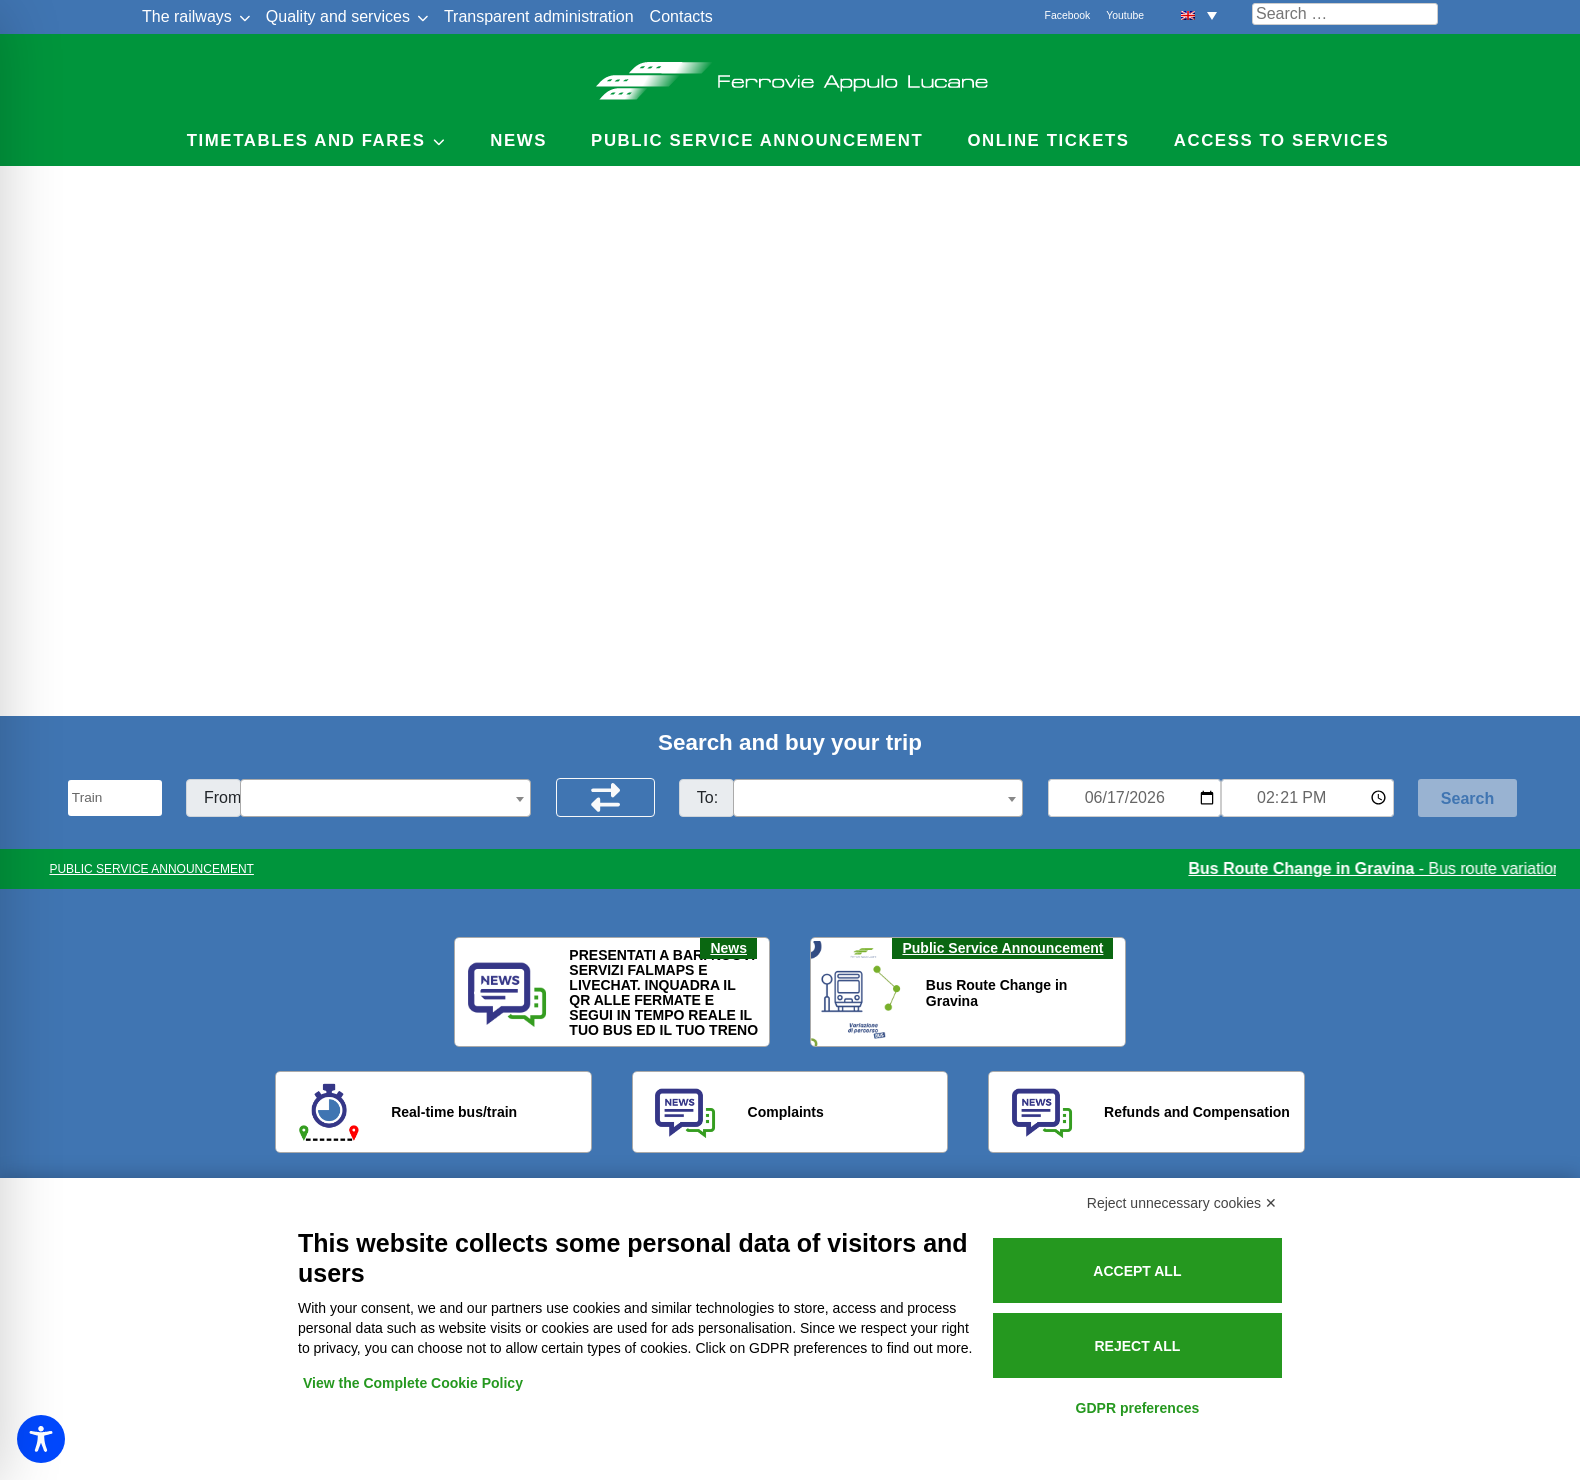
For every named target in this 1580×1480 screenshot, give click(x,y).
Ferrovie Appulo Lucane (790, 75)
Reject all (1137, 1346)
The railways (187, 16)
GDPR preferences (1138, 1408)
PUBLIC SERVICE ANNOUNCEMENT (151, 869)
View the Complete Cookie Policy (413, 1383)
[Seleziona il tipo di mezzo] (115, 798)
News (518, 140)
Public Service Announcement (1002, 948)
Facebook (1068, 15)
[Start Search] (1467, 798)
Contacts (681, 16)
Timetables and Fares (306, 140)
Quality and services (338, 16)
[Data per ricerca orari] (1134, 798)
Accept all (1137, 1271)
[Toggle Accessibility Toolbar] (41, 1439)
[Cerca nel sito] (1345, 14)
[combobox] (385, 798)
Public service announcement (757, 140)
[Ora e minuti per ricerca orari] (1307, 798)
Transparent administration (539, 16)
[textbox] (385, 799)
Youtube (1125, 15)
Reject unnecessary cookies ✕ (1182, 1203)
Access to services (1282, 140)
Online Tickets (1048, 140)
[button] (1199, 14)
